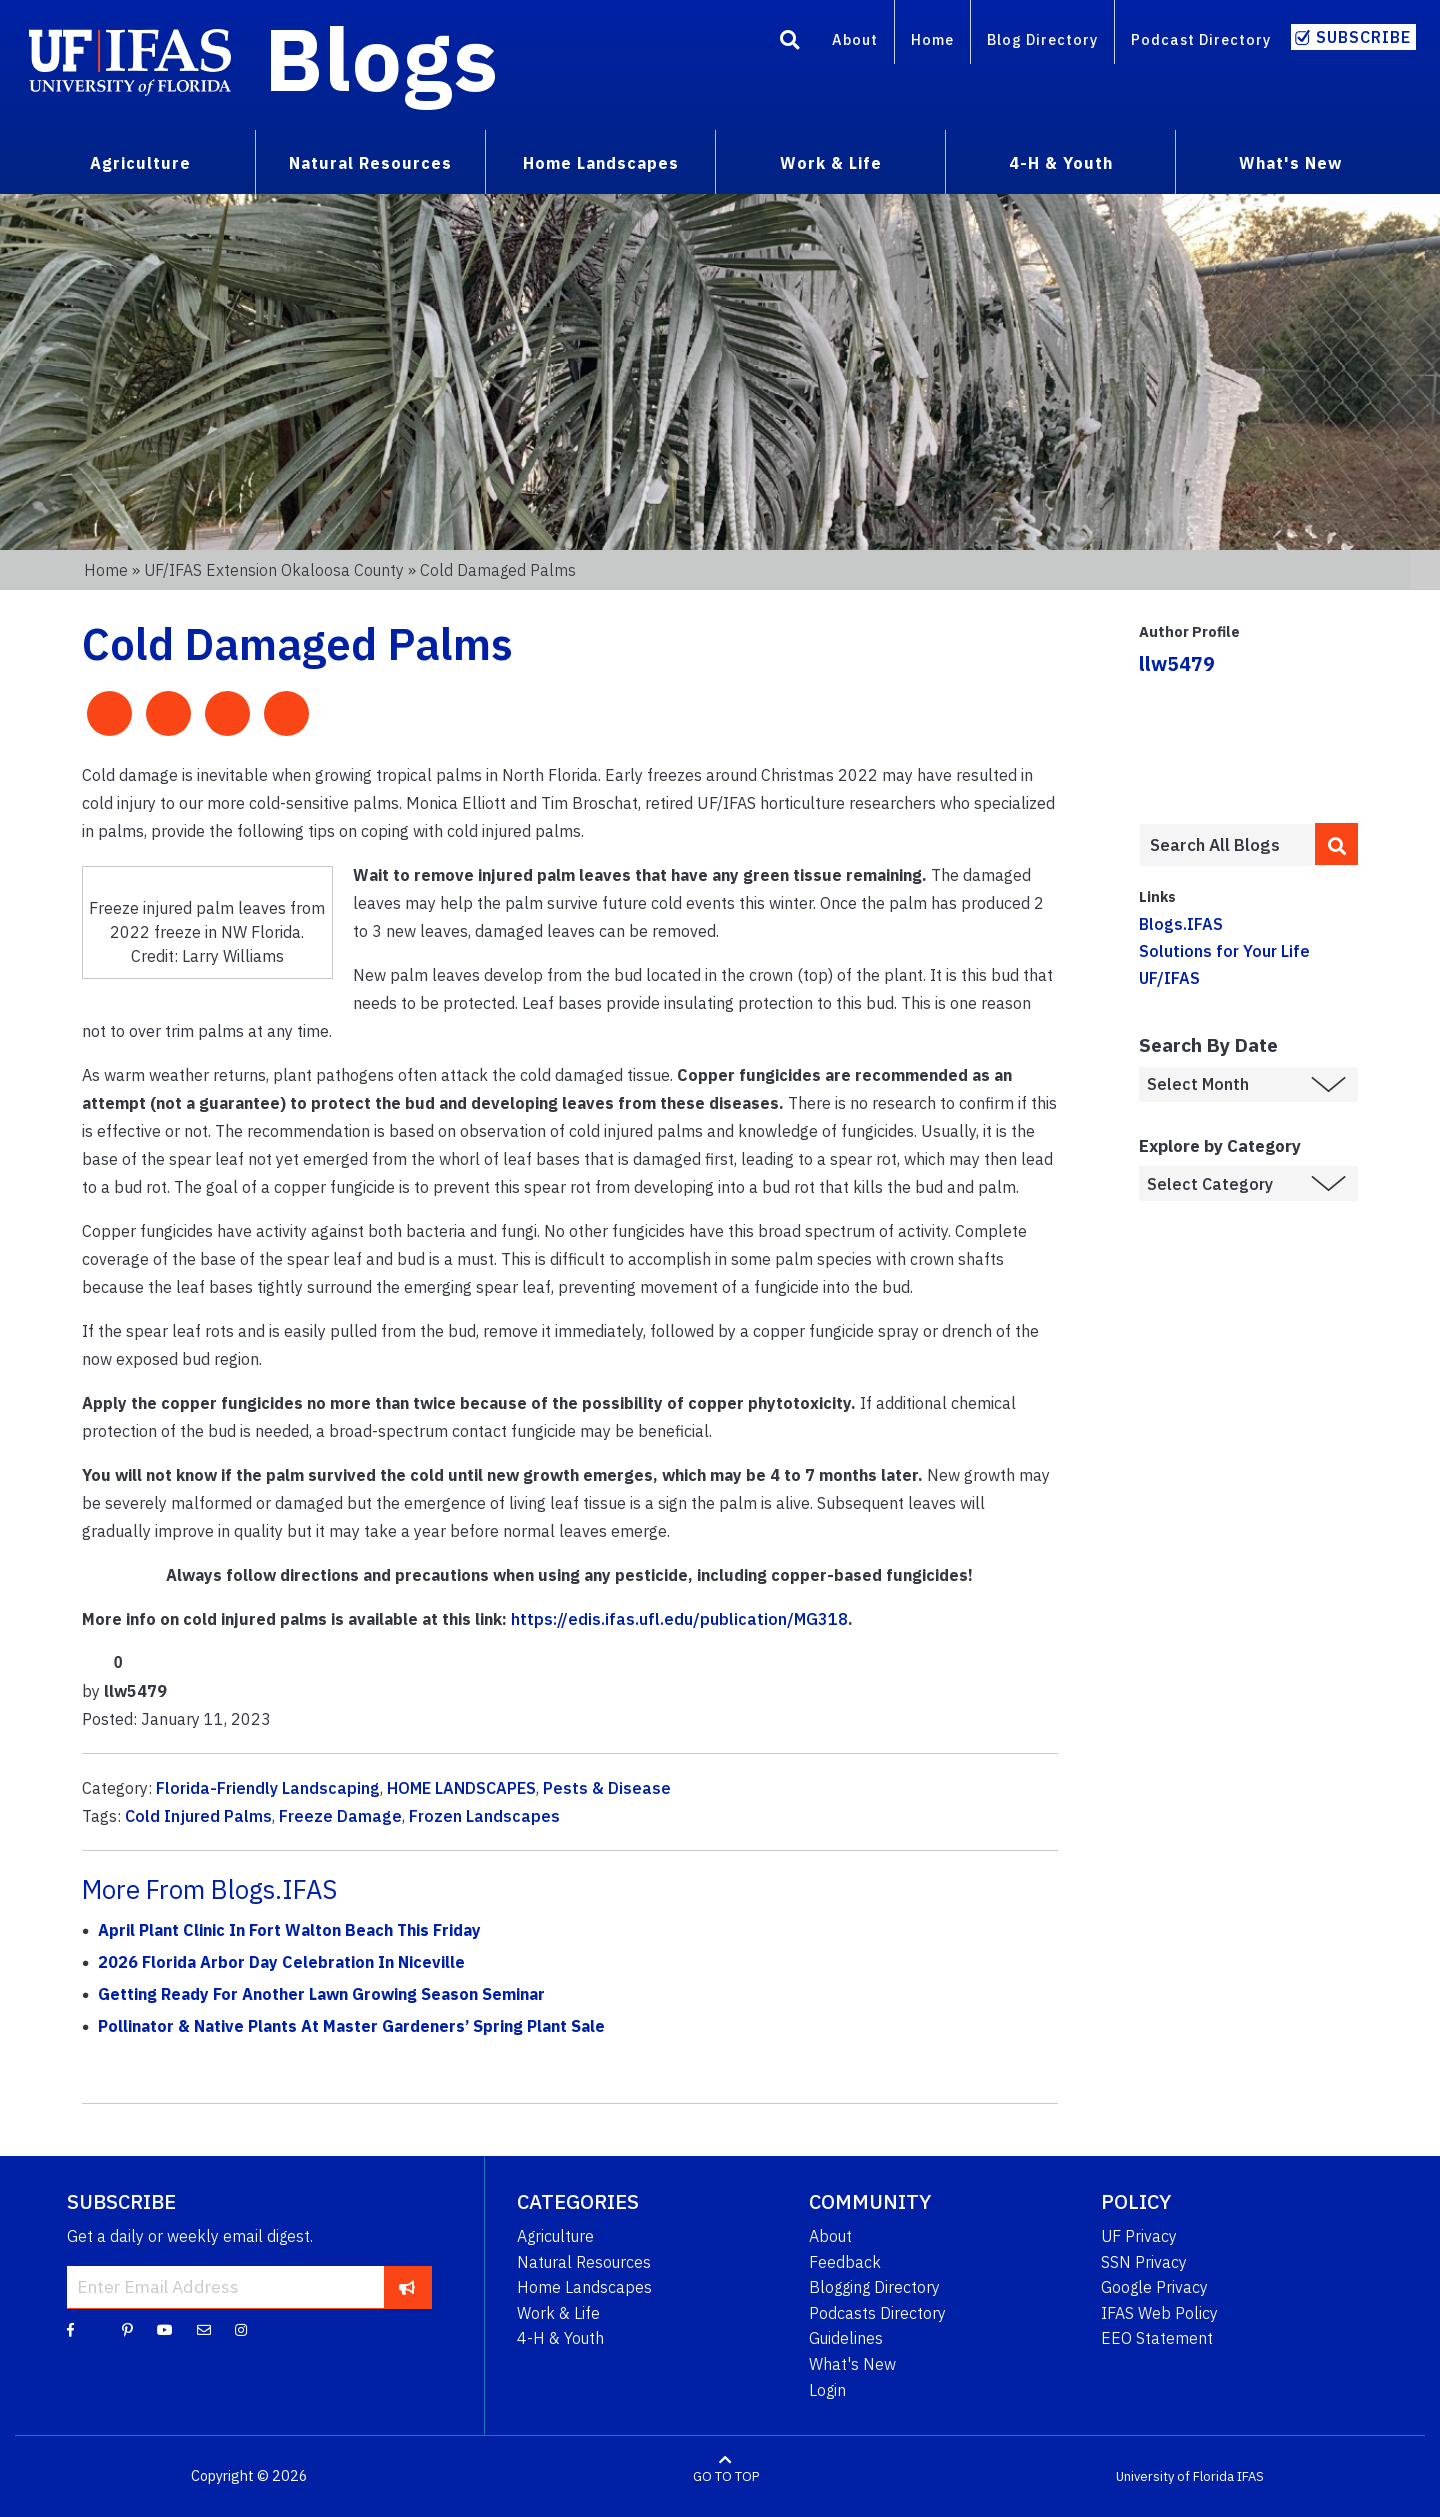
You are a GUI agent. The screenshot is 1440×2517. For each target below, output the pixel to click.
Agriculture (555, 2236)
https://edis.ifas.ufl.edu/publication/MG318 (679, 1619)
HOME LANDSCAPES (461, 1788)
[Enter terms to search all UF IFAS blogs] (1226, 845)
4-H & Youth (560, 2338)
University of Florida (1175, 2476)
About (855, 39)
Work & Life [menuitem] (831, 163)
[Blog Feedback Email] (204, 2329)
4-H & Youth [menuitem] (1061, 163)
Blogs (381, 58)
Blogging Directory (874, 2287)
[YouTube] (165, 2329)
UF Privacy (1139, 2236)
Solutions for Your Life (1224, 951)
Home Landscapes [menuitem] (601, 163)
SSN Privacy (1144, 2262)
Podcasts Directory (877, 2313)
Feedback (845, 2262)
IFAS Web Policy (1159, 2313)
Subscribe (1363, 37)
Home (932, 39)
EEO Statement (1157, 2338)
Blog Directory (1042, 39)
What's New (852, 2364)
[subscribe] (407, 2287)
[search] (1337, 844)
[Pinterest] (127, 2329)
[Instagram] (241, 2329)
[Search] (790, 43)
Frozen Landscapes (484, 1816)
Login (827, 2390)
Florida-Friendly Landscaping (268, 1788)
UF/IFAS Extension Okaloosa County (274, 570)
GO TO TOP (726, 2476)
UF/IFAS (1169, 978)
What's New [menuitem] (1290, 163)
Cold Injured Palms (198, 1816)
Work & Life (558, 2313)
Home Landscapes (584, 2287)
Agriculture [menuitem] (140, 163)
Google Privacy (1154, 2287)
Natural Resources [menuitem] (370, 163)
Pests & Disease (607, 1788)
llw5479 (1177, 663)
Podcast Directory (1201, 39)
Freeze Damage (340, 1816)
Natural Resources (584, 2262)
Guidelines (846, 2338)
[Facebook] (70, 2329)
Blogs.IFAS (1181, 924)
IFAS (1250, 2476)
